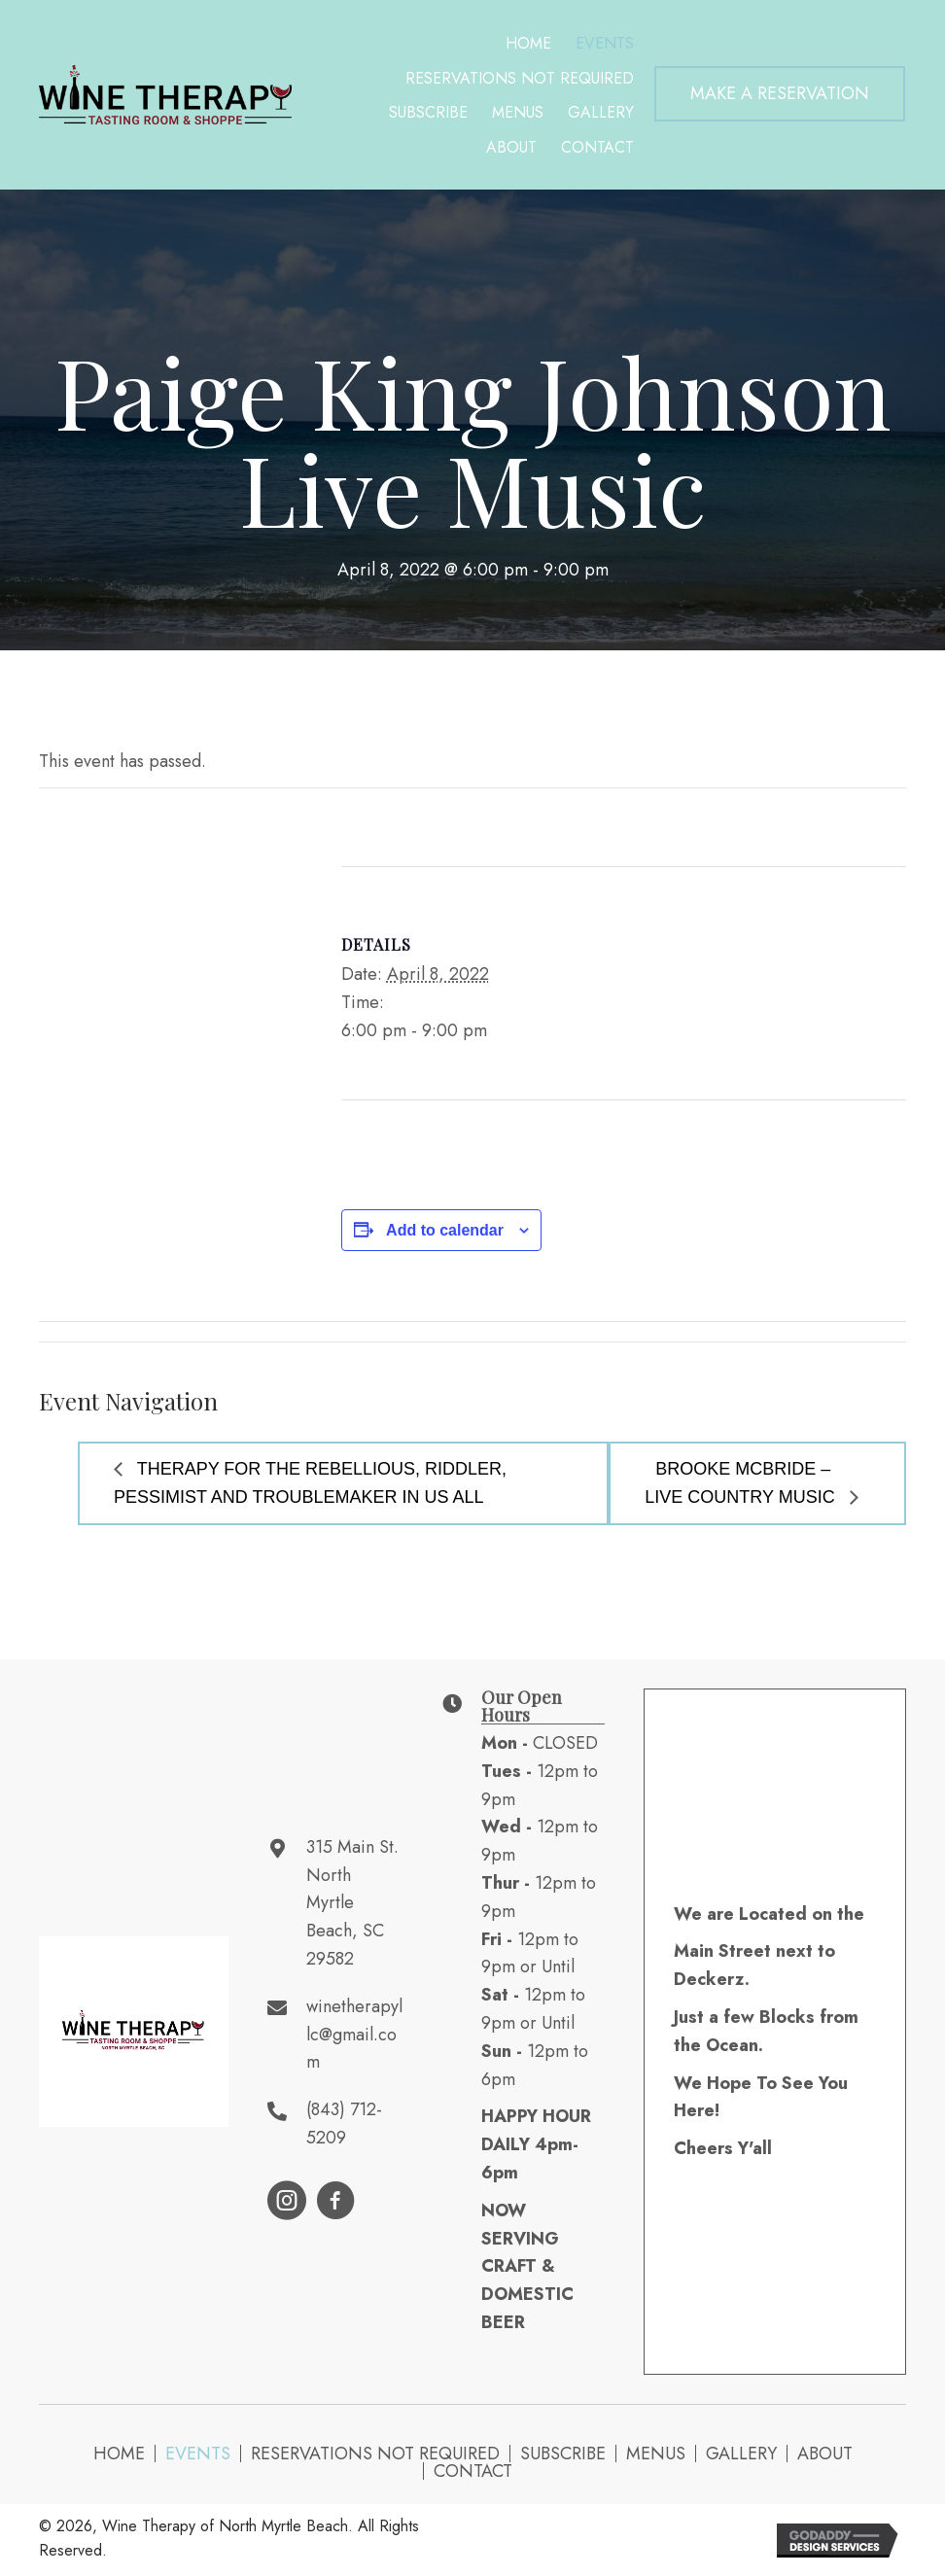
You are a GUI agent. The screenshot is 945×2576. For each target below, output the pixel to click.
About (825, 2453)
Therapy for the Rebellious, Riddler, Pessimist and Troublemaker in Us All (310, 1483)
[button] (779, 94)
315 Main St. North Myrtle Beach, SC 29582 (352, 1902)
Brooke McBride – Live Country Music (742, 1483)
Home (119, 2453)
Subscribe (563, 2453)
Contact (473, 2471)
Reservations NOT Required (375, 2453)
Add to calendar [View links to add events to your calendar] (445, 1230)
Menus (655, 2453)
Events (197, 2453)
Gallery (741, 2453)
